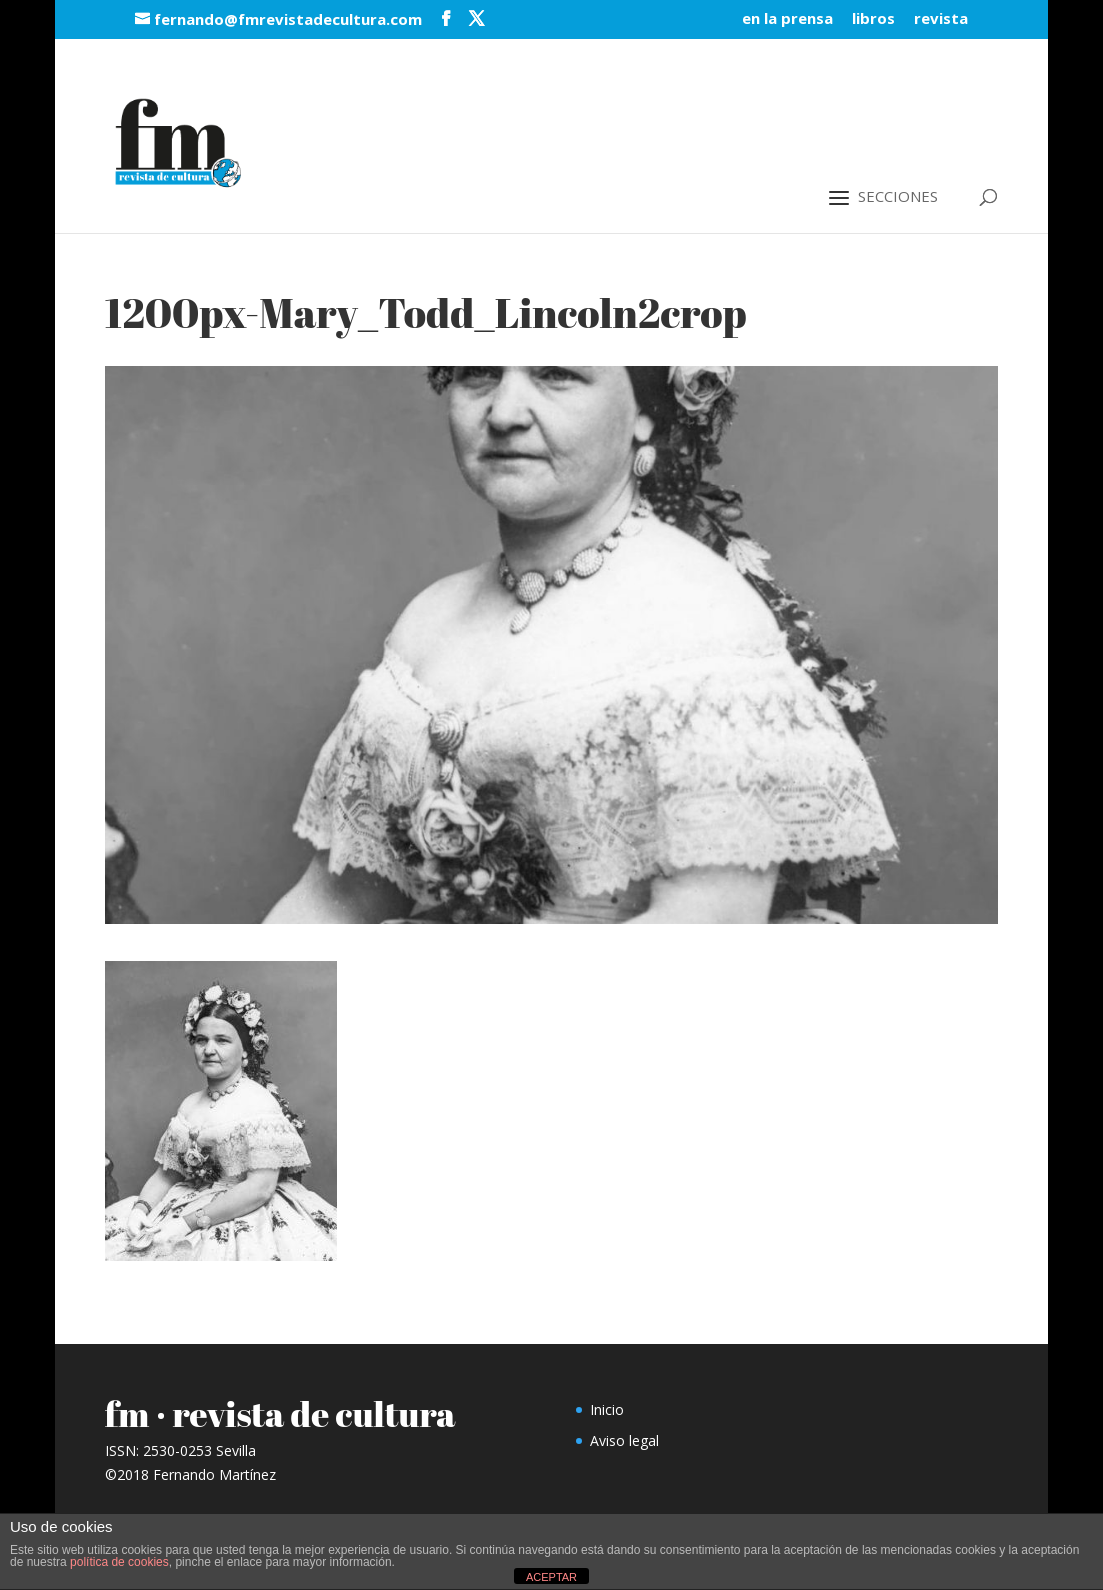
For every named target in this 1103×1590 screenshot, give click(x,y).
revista (941, 19)
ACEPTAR (551, 1577)
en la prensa (787, 19)
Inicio (607, 1409)
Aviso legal (624, 1440)
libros (873, 19)
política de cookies (119, 1562)
